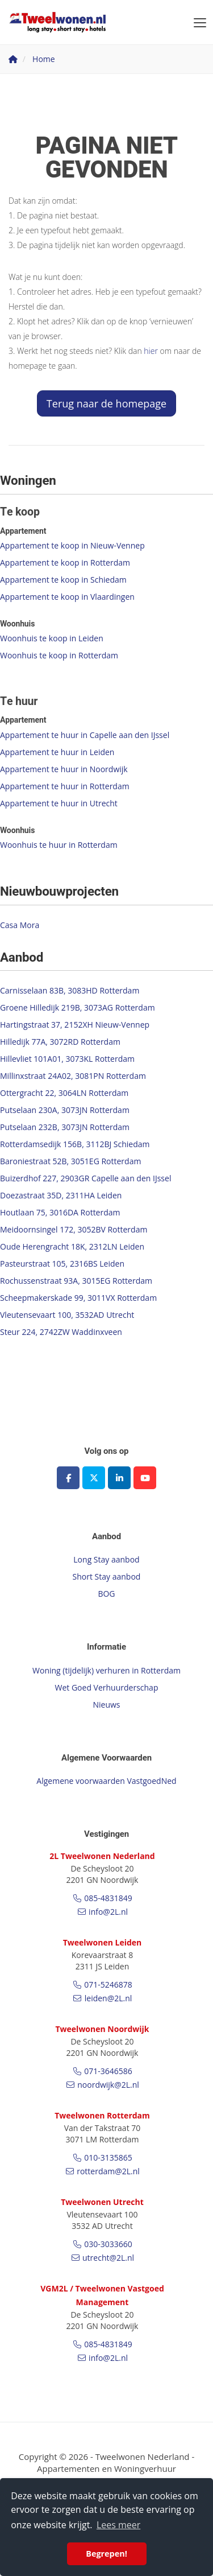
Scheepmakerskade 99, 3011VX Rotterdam (78, 1297)
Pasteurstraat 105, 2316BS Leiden (62, 1263)
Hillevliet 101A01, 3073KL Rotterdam (67, 1058)
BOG (106, 1593)
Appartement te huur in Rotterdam (65, 786)
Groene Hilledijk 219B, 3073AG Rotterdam (77, 1007)
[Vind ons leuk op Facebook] (68, 1477)
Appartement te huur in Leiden (57, 752)
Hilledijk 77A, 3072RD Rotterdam (60, 1041)
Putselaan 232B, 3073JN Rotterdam (65, 1127)
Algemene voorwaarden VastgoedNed (106, 1780)
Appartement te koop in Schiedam (63, 579)
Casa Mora (19, 925)
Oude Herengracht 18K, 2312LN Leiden (72, 1246)
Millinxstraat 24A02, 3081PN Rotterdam (73, 1075)
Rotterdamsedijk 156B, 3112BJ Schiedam (75, 1144)
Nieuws (106, 1704)
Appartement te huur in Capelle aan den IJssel (84, 734)
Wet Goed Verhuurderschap (106, 1687)
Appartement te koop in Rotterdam (65, 562)
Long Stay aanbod (106, 1559)
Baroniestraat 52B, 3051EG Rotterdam (70, 1161)
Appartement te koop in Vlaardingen (67, 596)
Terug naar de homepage (106, 403)
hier (151, 350)
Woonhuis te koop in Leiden (51, 638)
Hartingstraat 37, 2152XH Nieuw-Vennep (74, 1024)
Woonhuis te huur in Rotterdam (59, 844)
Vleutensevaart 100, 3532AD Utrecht (67, 1314)
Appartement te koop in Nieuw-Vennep (72, 545)
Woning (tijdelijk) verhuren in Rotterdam (106, 1670)
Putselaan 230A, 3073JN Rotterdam (65, 1109)
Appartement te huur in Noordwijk (64, 769)
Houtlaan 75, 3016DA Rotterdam (60, 1212)
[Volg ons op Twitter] (93, 1477)
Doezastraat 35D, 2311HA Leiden (61, 1195)
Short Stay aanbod (107, 1576)
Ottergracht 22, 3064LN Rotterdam (64, 1092)
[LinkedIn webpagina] (119, 1477)
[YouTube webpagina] (144, 1477)
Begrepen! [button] (106, 2553)
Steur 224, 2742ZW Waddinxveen (61, 1331)
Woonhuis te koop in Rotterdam (59, 655)
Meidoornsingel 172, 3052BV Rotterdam (73, 1229)
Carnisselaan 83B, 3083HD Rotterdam (69, 990)
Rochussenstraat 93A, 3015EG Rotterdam (76, 1280)
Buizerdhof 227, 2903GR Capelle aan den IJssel (85, 1178)
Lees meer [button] (118, 2525)
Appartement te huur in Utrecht (59, 803)
